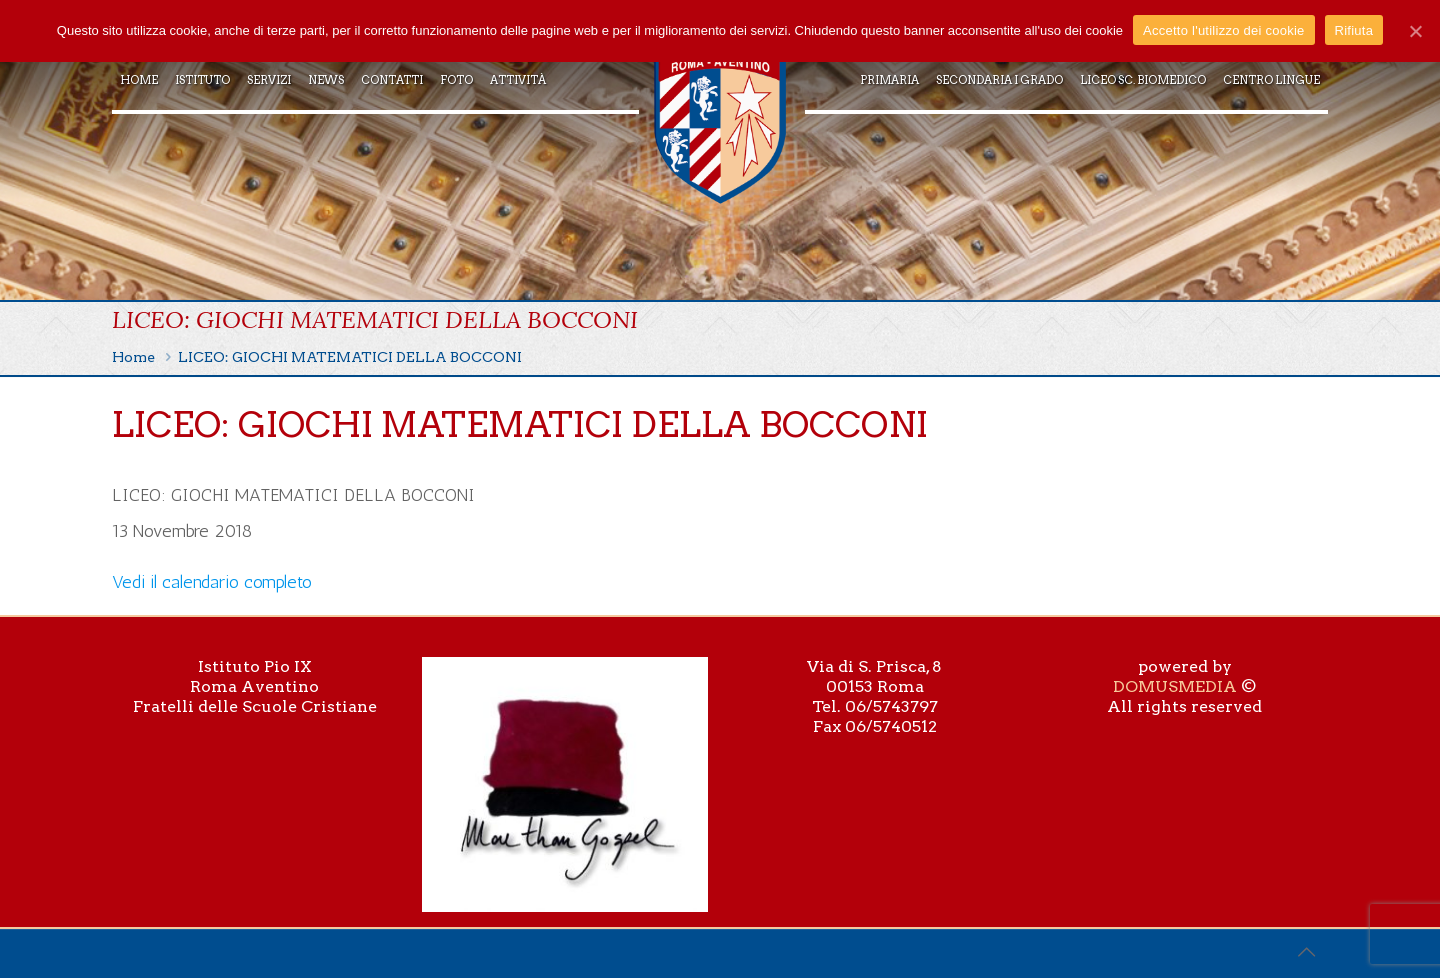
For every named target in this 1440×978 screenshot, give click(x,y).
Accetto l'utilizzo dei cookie (1223, 30)
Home (133, 357)
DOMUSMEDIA (1175, 686)
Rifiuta (1354, 30)
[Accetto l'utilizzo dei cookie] (1415, 31)
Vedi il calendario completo (212, 582)
